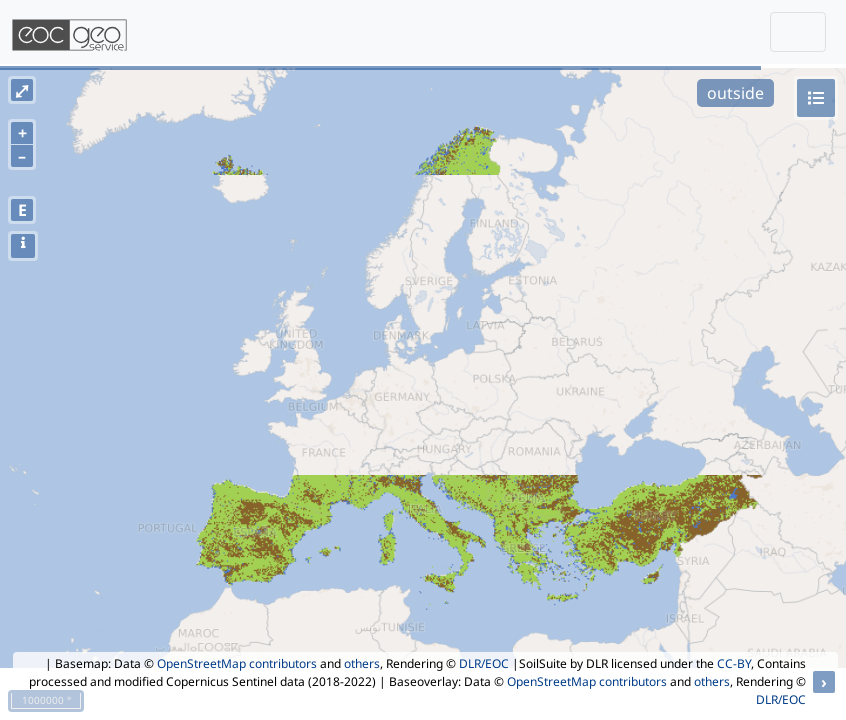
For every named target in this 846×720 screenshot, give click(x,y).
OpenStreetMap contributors (237, 663)
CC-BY (734, 663)
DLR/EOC (484, 663)
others (362, 663)
